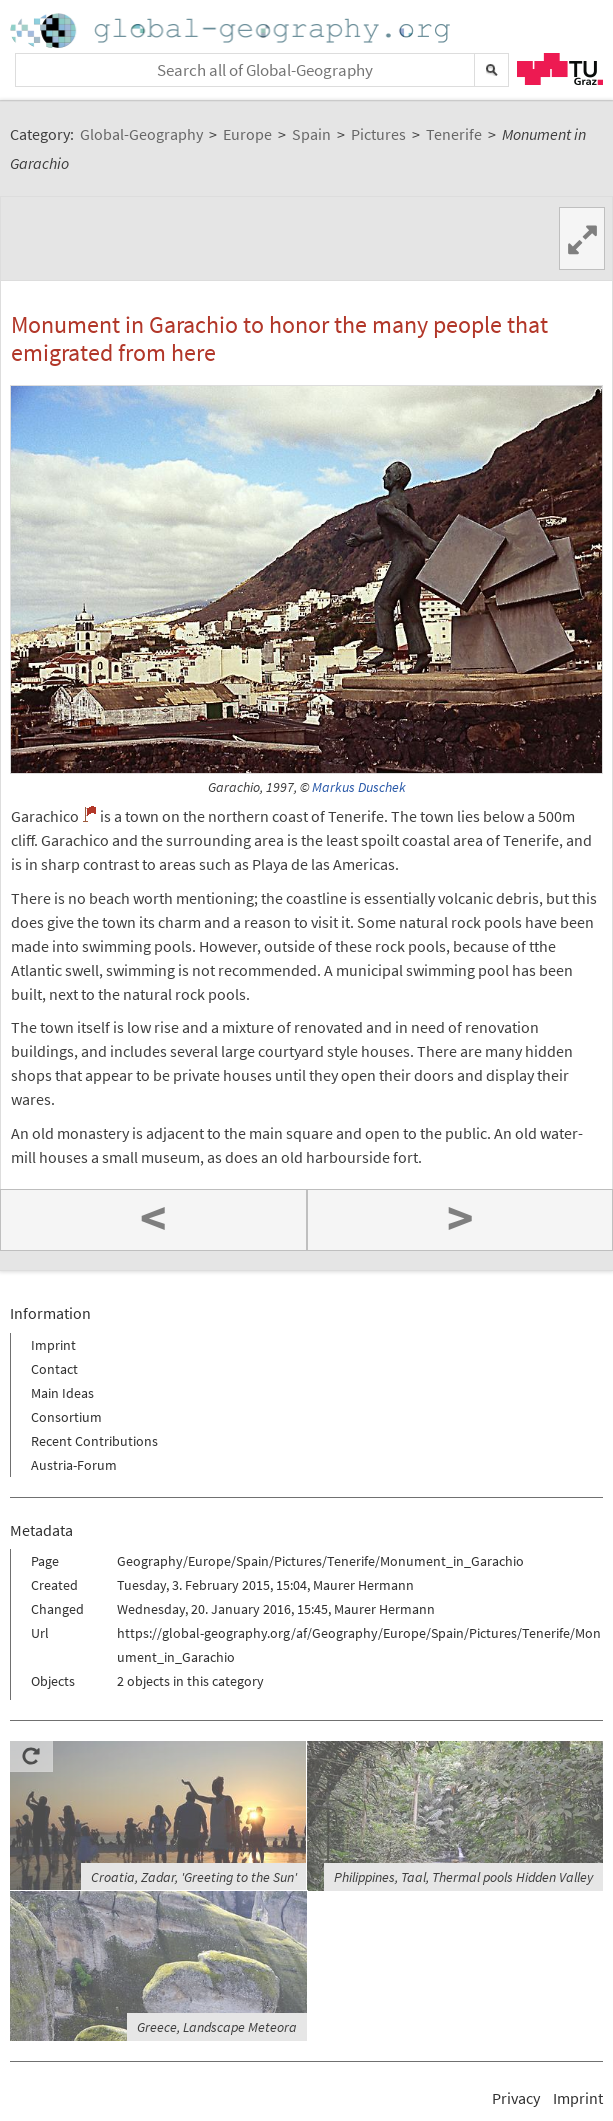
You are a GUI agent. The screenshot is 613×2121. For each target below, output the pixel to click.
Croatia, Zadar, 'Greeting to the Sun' (194, 1877)
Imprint (53, 1345)
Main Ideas (62, 1393)
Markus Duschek (359, 787)
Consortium (66, 1417)
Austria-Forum (74, 1465)
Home (232, 30)
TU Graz (560, 69)
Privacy (516, 2098)
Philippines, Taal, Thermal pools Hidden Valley (463, 1877)
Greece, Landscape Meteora (217, 2027)
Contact (54, 1369)
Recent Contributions (94, 1441)
